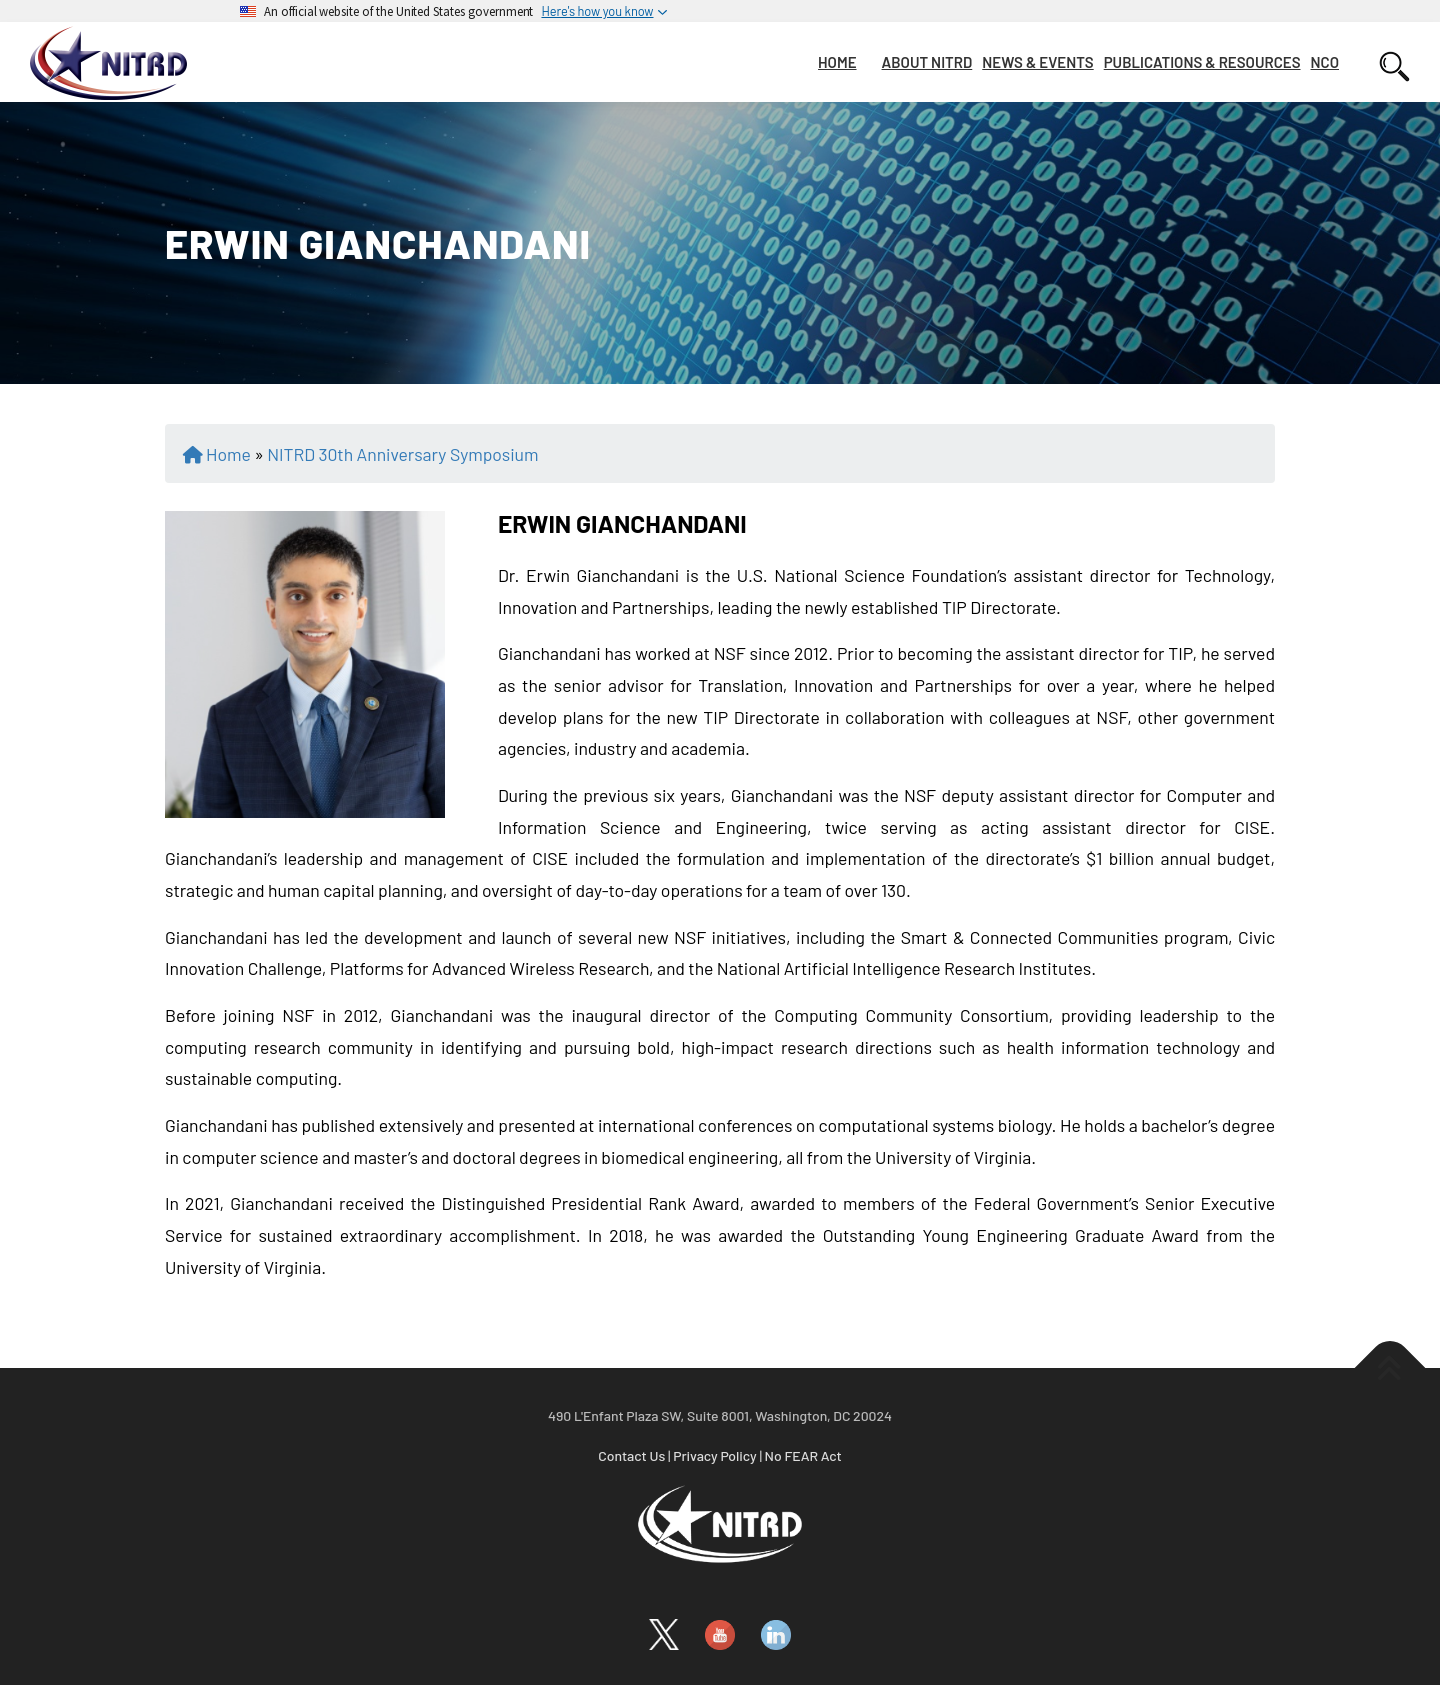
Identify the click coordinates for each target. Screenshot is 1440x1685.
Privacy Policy (715, 1455)
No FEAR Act (803, 1455)
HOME (837, 62)
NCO (1325, 62)
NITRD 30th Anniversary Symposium (402, 454)
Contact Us (631, 1455)
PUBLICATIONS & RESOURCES (1202, 62)
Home (228, 454)
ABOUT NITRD (927, 62)
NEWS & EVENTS (1037, 62)
